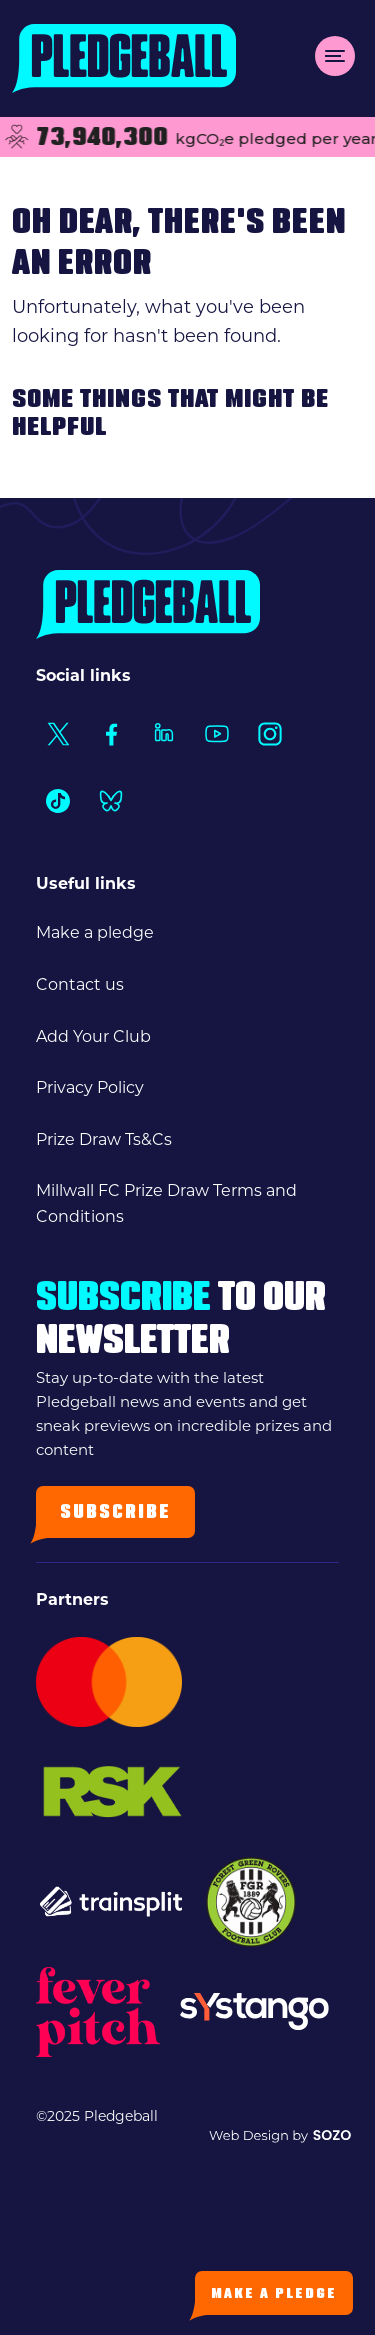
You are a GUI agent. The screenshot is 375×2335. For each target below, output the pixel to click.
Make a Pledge (274, 2294)
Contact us (80, 984)
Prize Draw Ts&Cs (104, 1139)
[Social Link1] (57, 733)
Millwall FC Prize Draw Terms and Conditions (166, 1203)
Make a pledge (95, 932)
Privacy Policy (90, 1087)
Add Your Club (93, 1036)
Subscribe (115, 1513)
